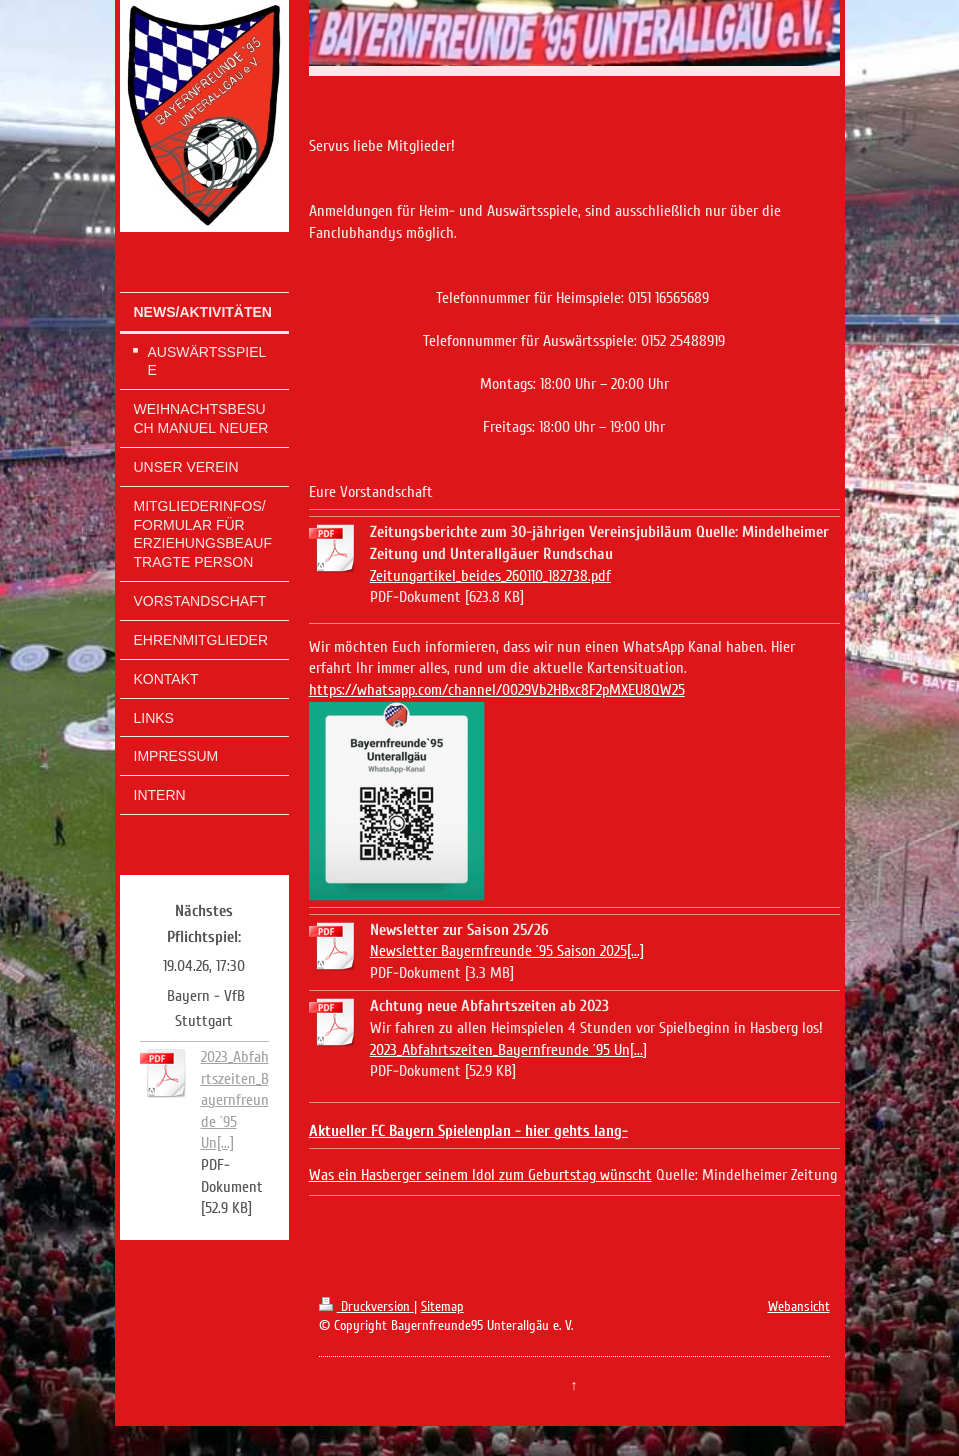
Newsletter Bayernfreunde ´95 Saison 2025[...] (507, 951)
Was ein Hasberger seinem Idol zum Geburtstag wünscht (480, 1175)
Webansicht (799, 1306)
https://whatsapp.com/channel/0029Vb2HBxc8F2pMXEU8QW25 (497, 690)
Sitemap (442, 1306)
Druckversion (366, 1306)
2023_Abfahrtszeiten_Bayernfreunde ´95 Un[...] (235, 1100)
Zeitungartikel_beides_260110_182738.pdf (490, 576)
